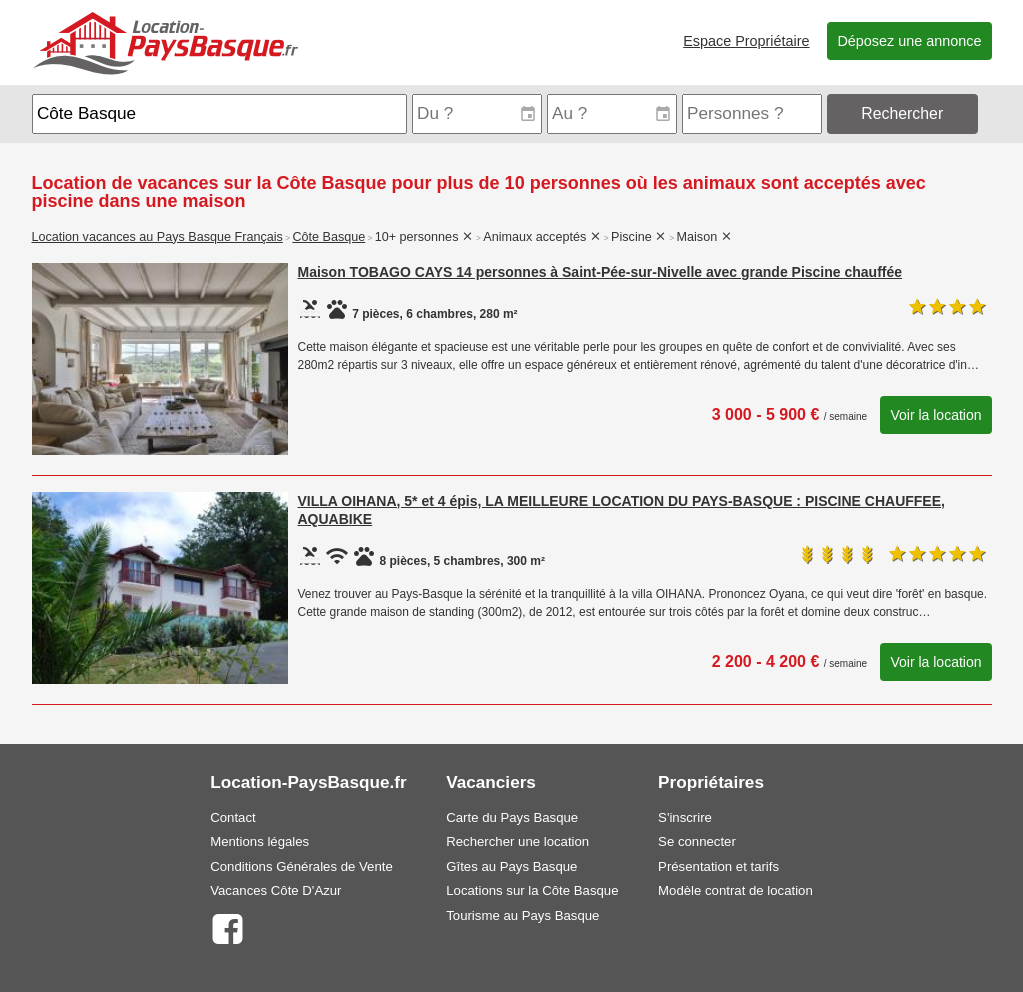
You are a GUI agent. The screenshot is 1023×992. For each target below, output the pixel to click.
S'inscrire (685, 817)
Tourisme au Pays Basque (522, 915)
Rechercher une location (517, 841)
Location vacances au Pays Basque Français (157, 237)
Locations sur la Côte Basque (532, 890)
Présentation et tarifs (718, 866)
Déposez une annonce (909, 41)
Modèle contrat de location (735, 890)
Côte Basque (328, 237)
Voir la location (935, 415)
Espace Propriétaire (746, 41)
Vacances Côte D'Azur (275, 890)
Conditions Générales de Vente (301, 866)
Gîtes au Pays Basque (511, 866)
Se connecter (697, 841)
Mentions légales (259, 841)
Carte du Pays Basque (512, 817)
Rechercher (902, 113)
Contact (232, 817)
